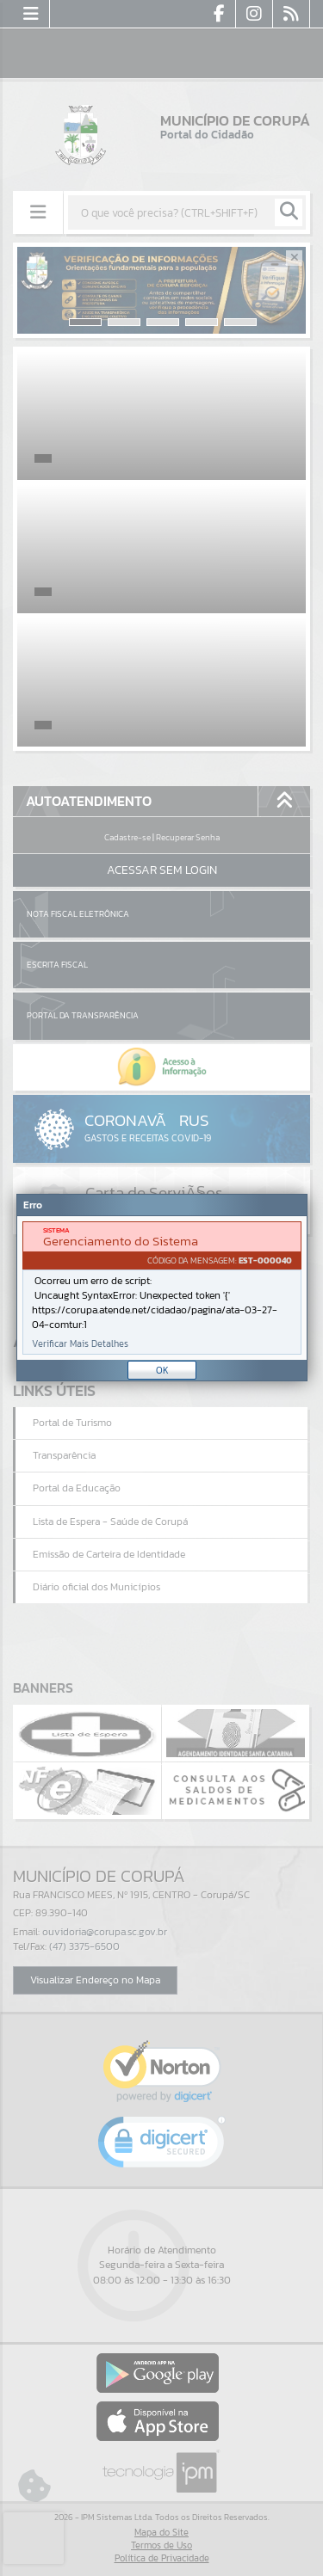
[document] (162, 1288)
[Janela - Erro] (161, 1287)
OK (162, 1370)
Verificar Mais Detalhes (80, 1343)
